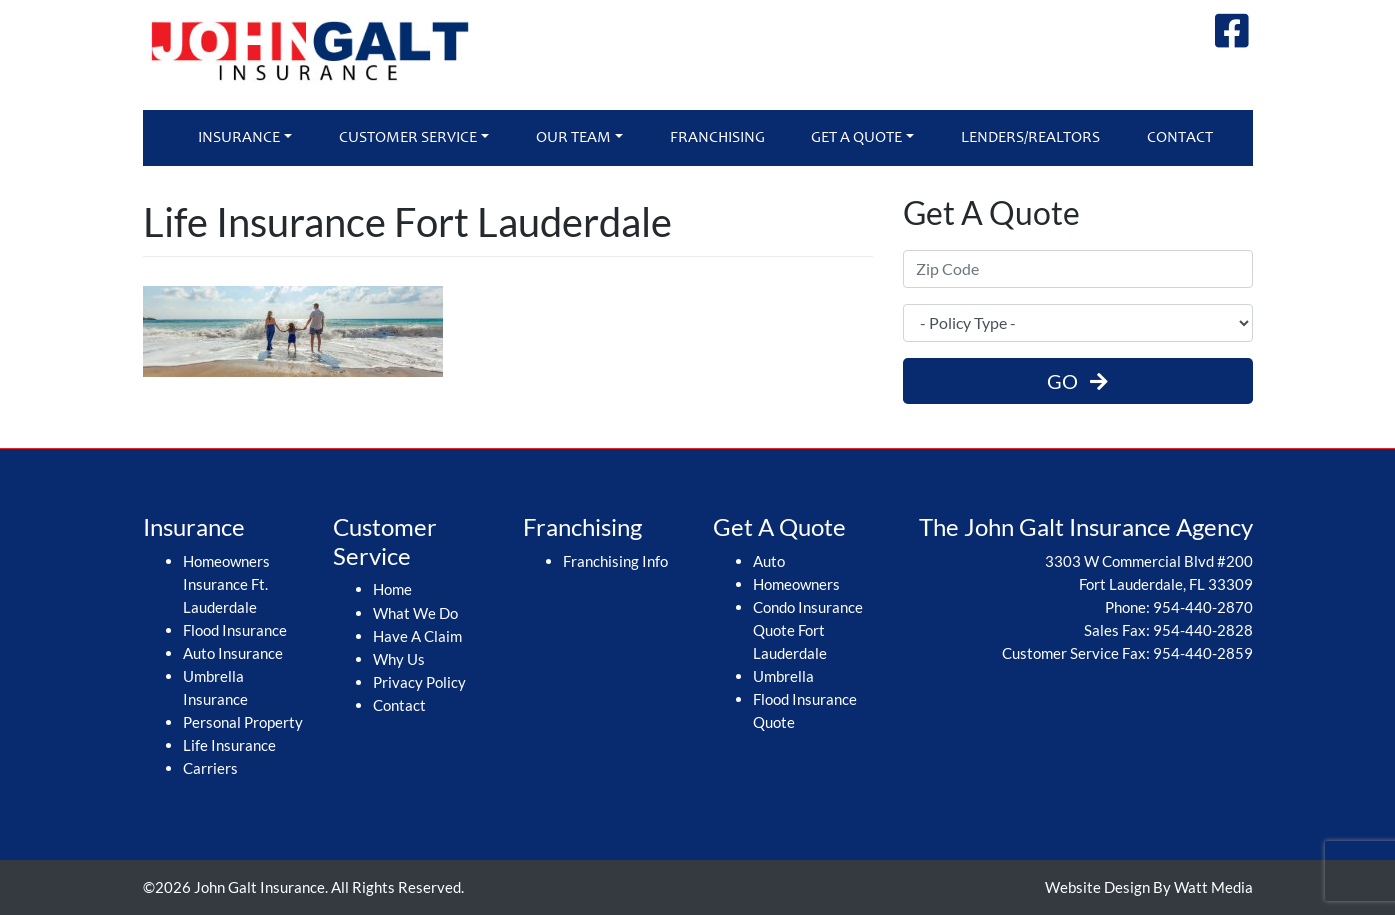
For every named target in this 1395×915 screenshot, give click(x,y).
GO (1077, 381)
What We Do (415, 613)
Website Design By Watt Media (1149, 887)
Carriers (210, 768)
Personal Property (243, 722)
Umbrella (783, 676)
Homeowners (796, 584)
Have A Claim (417, 636)
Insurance (239, 138)
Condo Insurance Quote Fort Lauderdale (808, 630)
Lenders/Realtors (1030, 138)
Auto (769, 561)
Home (392, 589)
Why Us (399, 659)
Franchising (717, 138)
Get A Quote (856, 138)
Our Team (573, 138)
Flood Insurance (235, 630)
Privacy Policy (419, 682)
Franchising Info (615, 561)
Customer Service (408, 138)
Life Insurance (229, 745)
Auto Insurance (233, 653)
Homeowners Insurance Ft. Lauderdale (226, 584)
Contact (1180, 138)
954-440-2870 (1203, 607)
